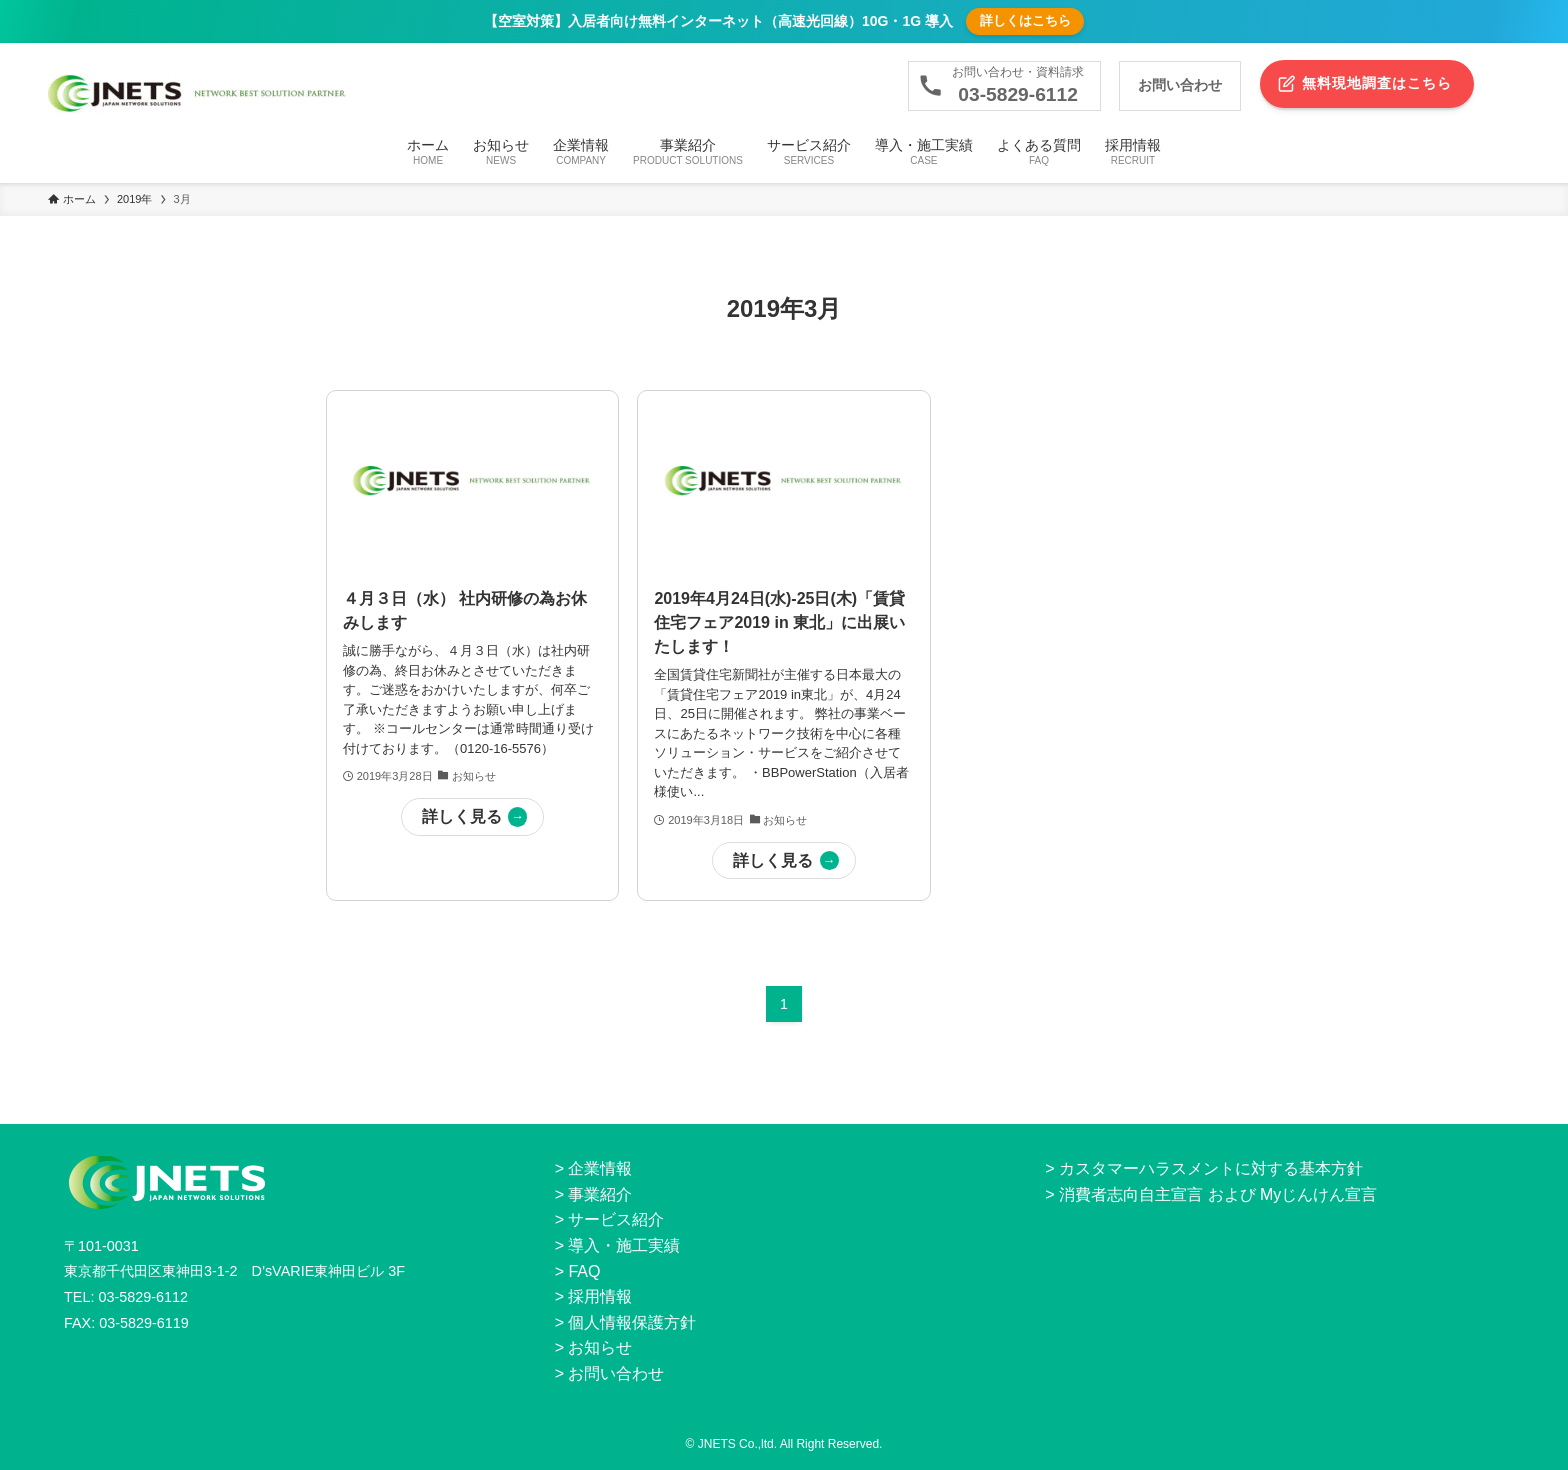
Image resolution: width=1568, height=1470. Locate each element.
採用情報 (600, 1296)
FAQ (584, 1271)
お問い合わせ (616, 1373)
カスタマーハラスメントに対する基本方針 (1211, 1168)
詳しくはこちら (1025, 20)
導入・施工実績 (624, 1245)
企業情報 (600, 1168)
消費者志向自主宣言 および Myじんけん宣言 (1218, 1194)
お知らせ (600, 1347)
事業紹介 (600, 1194)
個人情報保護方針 (632, 1322)
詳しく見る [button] (462, 816)
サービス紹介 (616, 1219)
